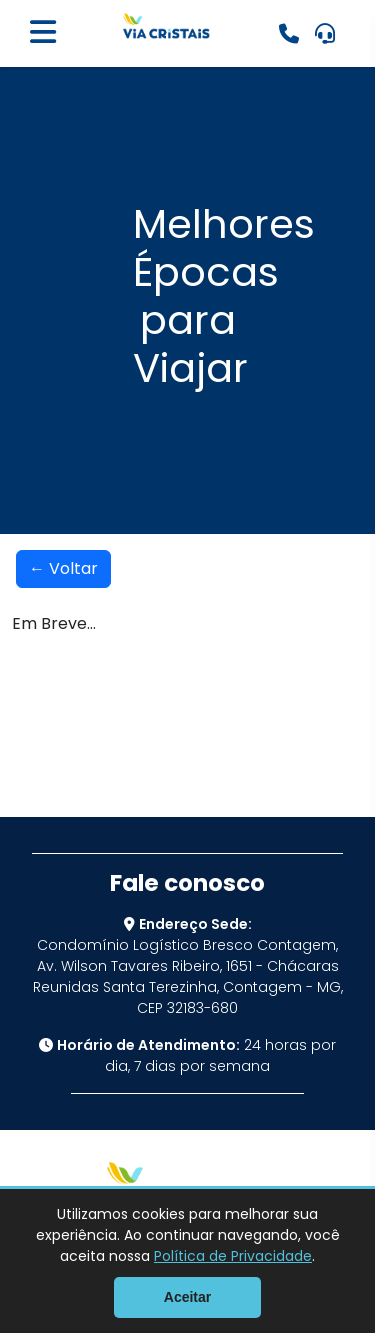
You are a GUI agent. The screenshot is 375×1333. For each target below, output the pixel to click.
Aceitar (187, 1297)
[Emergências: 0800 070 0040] (289, 34)
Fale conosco (187, 883)
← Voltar (63, 568)
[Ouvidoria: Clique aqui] (325, 34)
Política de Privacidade (233, 1256)
